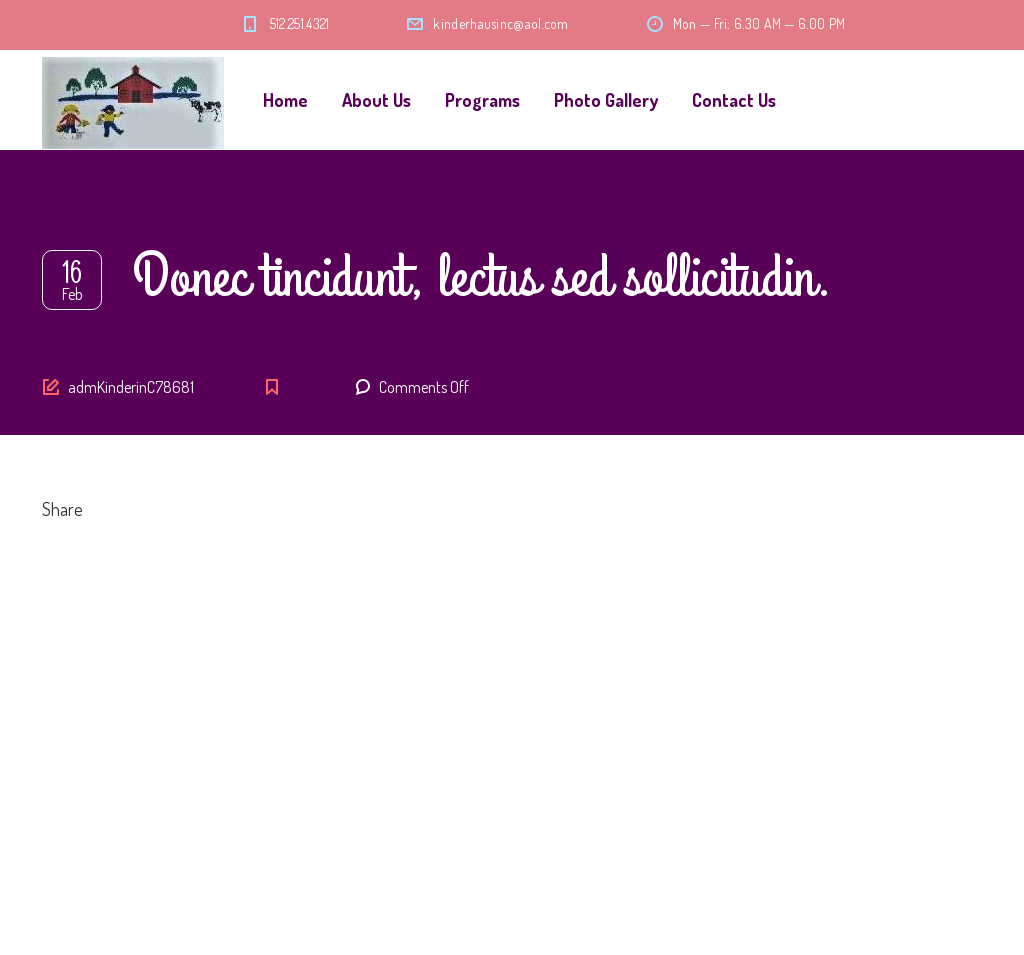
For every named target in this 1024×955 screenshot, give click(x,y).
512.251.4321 (300, 23)
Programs (482, 100)
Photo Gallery (606, 100)
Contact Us (734, 100)
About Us (376, 100)
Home (285, 100)
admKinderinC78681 (131, 387)
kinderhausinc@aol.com (500, 23)
